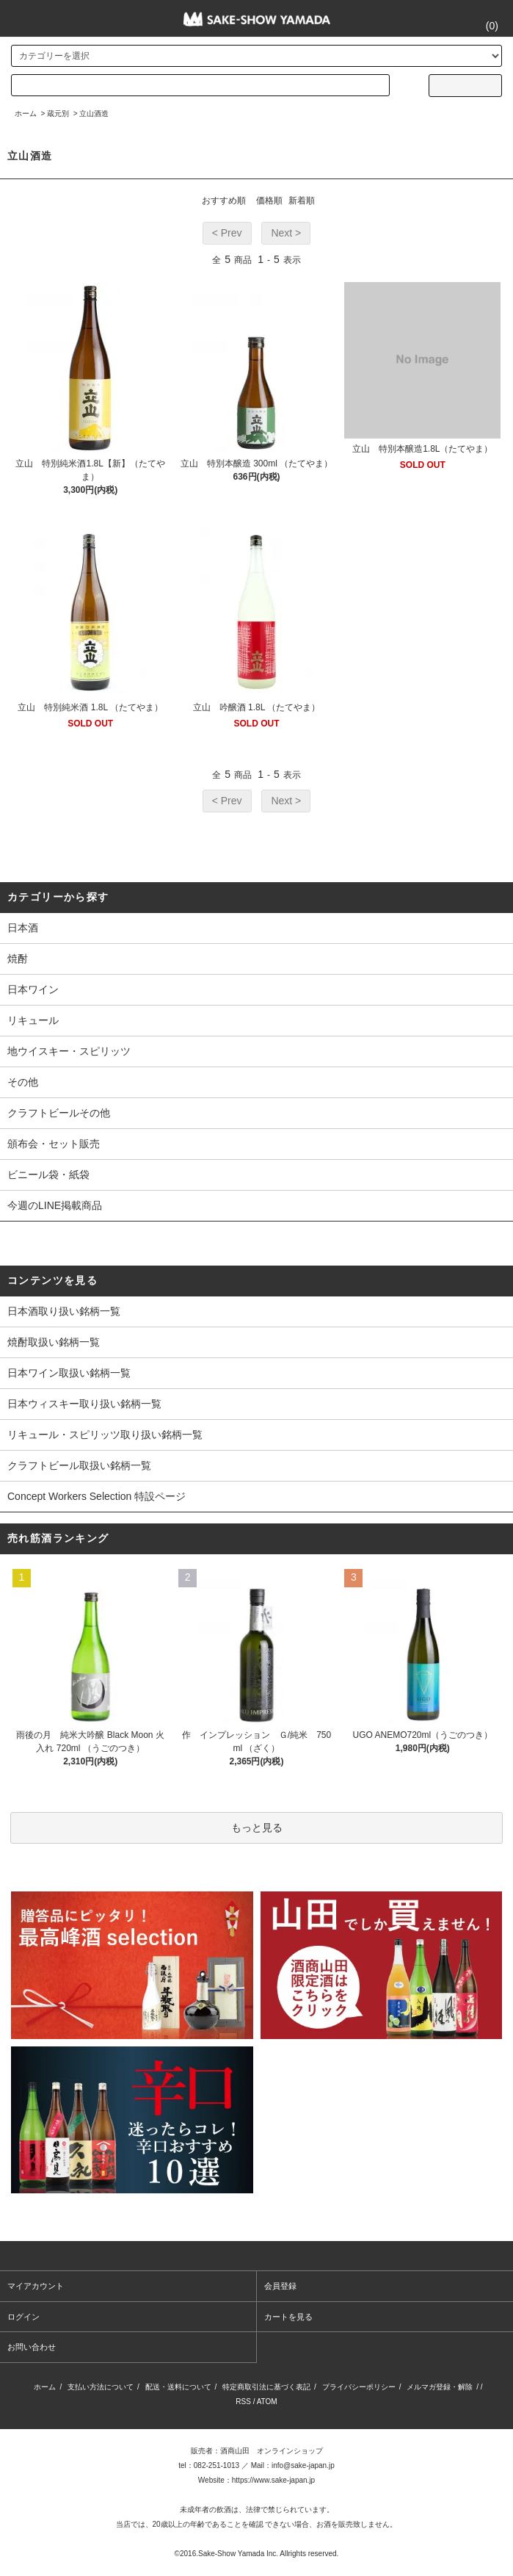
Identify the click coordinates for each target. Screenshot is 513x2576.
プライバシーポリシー (359, 2387)
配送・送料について (178, 2387)
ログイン (23, 2316)
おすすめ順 (224, 200)
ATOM (267, 2402)
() (483, 26)
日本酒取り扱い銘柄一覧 (63, 1311)
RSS (243, 2402)
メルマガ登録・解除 (440, 2387)
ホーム (26, 113)
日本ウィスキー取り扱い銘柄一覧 (84, 1404)
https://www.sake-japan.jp (273, 2480)
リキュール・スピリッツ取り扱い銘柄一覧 (105, 1434)
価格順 (269, 200)
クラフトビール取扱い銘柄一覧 (79, 1465)
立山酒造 (94, 113)
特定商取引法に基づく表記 (266, 2387)
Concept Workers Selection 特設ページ (96, 1496)
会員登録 (280, 2285)
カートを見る (288, 2316)
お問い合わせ (31, 2346)
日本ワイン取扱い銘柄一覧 (69, 1373)
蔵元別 (58, 113)
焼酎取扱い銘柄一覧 (53, 1342)
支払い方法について (101, 2387)
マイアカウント (35, 2285)
